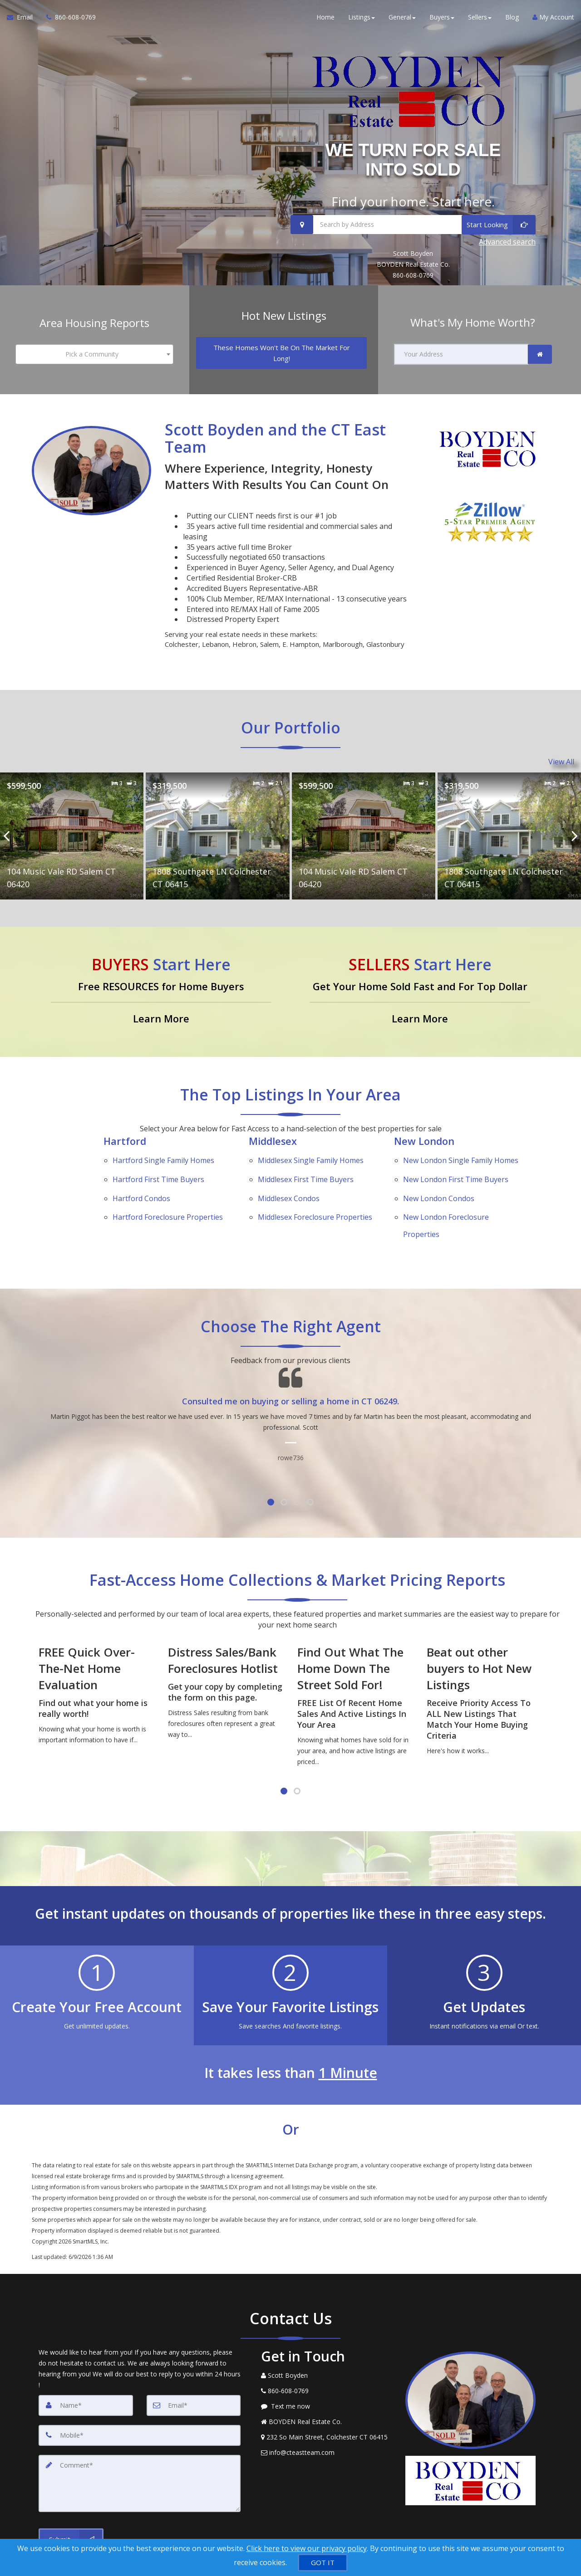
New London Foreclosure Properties (446, 1193)
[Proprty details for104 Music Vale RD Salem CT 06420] (71, 831)
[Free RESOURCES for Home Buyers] (161, 987)
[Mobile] (140, 2395)
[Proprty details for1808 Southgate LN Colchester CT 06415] (217, 831)
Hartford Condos (141, 1176)
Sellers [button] (480, 18)
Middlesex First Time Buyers (306, 1164)
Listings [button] (361, 18)
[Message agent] (326, 2366)
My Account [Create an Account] (553, 18)
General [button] (402, 18)
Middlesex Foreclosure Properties (315, 1188)
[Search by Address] (413, 224)
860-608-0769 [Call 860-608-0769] (413, 274)
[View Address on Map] (326, 2397)
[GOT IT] (323, 2562)
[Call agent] (67, 18)
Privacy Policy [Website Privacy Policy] (473, 2528)
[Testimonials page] (290, 1374)
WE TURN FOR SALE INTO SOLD (413, 159)
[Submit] (71, 2499)
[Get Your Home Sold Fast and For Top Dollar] (419, 987)
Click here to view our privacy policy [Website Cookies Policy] (306, 2548)
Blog (512, 18)
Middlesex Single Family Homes (311, 1153)
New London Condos (438, 1176)
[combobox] (94, 352)
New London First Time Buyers (455, 1164)
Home (325, 18)
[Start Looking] (499, 224)
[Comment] (140, 2444)
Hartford (125, 1136)
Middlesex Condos (289, 1176)
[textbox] (94, 352)
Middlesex (273, 1136)
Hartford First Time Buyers (158, 1164)
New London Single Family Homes (460, 1153)
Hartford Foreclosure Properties (168, 1188)
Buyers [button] (441, 18)
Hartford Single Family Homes (163, 1153)
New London (424, 1136)
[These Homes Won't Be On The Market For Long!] (281, 351)
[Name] (86, 2366)
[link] (540, 352)
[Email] (194, 2366)
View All (561, 758)
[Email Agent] (23, 18)
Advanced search (507, 241)
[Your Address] (461, 352)
